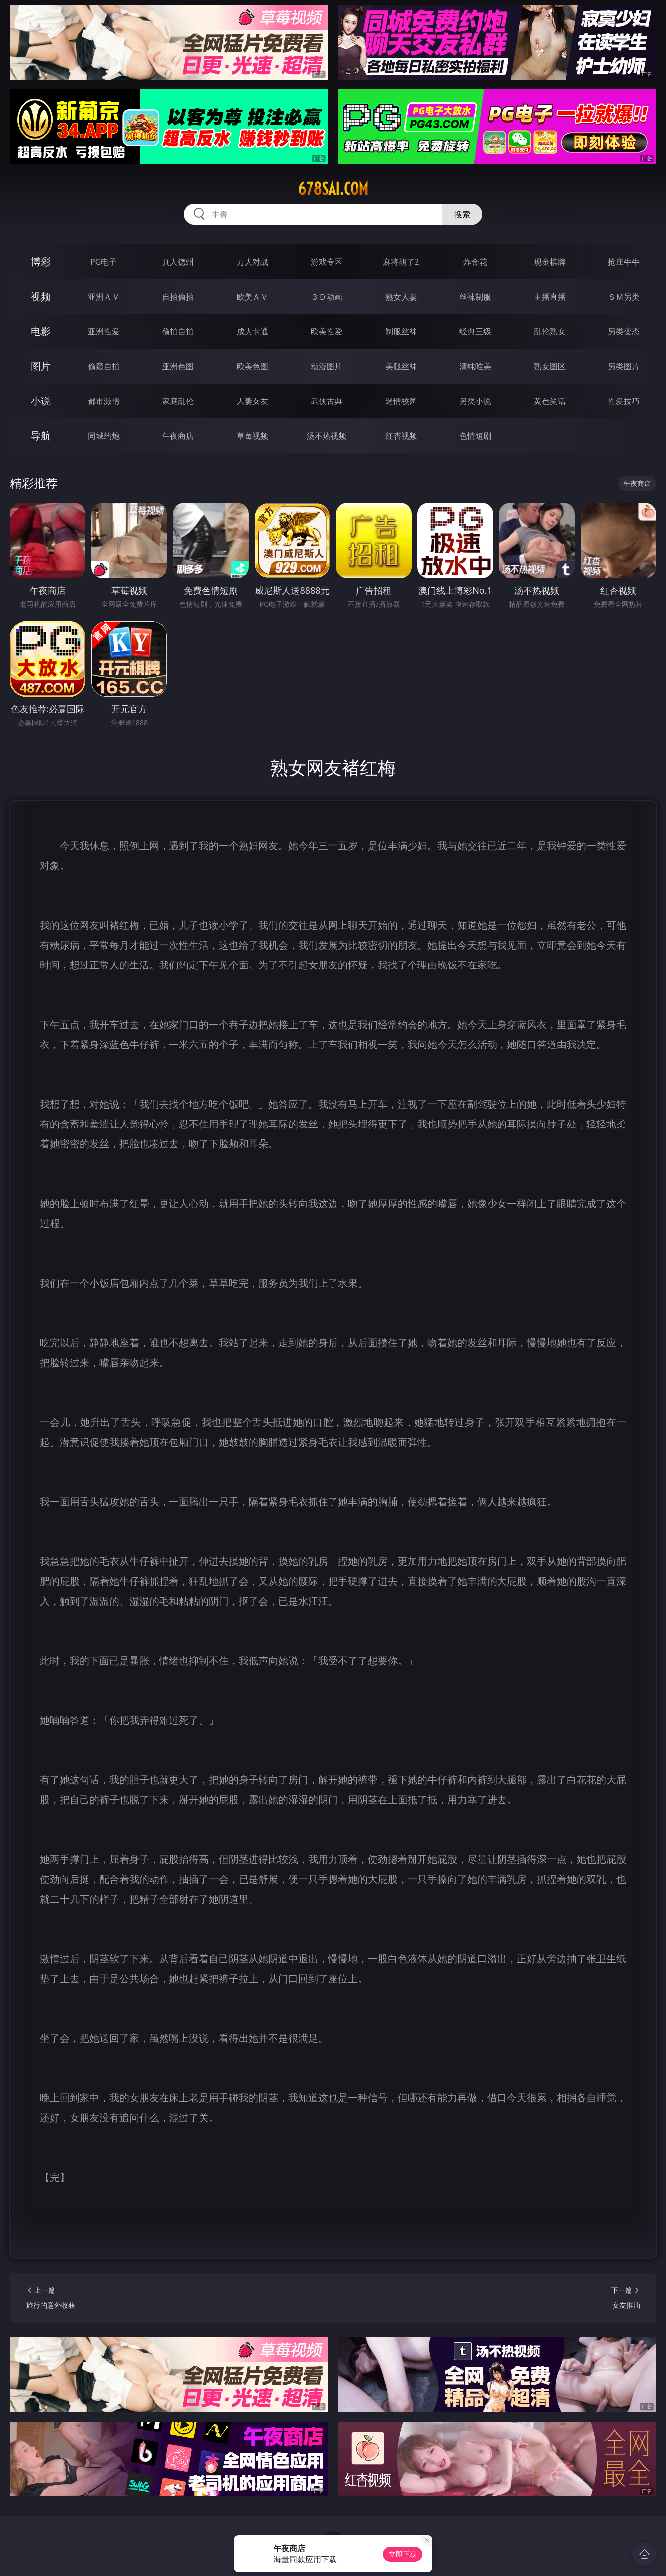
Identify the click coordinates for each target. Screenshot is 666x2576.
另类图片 (624, 366)
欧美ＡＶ (252, 296)
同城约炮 (104, 435)
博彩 (41, 261)
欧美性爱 (326, 331)
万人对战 (252, 261)
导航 (41, 435)
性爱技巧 (624, 401)
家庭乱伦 (178, 401)
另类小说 (475, 401)
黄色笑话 (550, 401)
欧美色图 (252, 366)
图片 (41, 366)
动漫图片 (326, 366)
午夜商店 (178, 435)
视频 (41, 296)
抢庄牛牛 (624, 261)
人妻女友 (252, 401)
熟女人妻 (401, 296)
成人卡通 (252, 331)
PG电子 (103, 261)
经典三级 (475, 331)
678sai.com (333, 189)
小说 (41, 400)
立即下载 (402, 2554)
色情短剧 (475, 435)
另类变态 (624, 331)
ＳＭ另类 (624, 296)
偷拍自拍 (178, 331)
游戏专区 (326, 261)
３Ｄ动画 (326, 296)
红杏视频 (401, 435)
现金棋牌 (550, 261)
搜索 (462, 214)
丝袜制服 (475, 296)
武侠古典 (326, 401)
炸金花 (475, 261)
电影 (41, 331)
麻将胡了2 (401, 261)
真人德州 (178, 261)
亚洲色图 (178, 366)
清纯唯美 (475, 366)
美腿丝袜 (401, 366)
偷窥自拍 (104, 366)
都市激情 (104, 401)
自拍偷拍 (178, 296)
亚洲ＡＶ (104, 296)
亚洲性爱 (104, 331)
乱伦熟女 (550, 331)
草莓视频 (252, 435)
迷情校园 (401, 401)
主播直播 (550, 296)
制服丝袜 (401, 331)
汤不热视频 (326, 435)
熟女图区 (550, 366)
